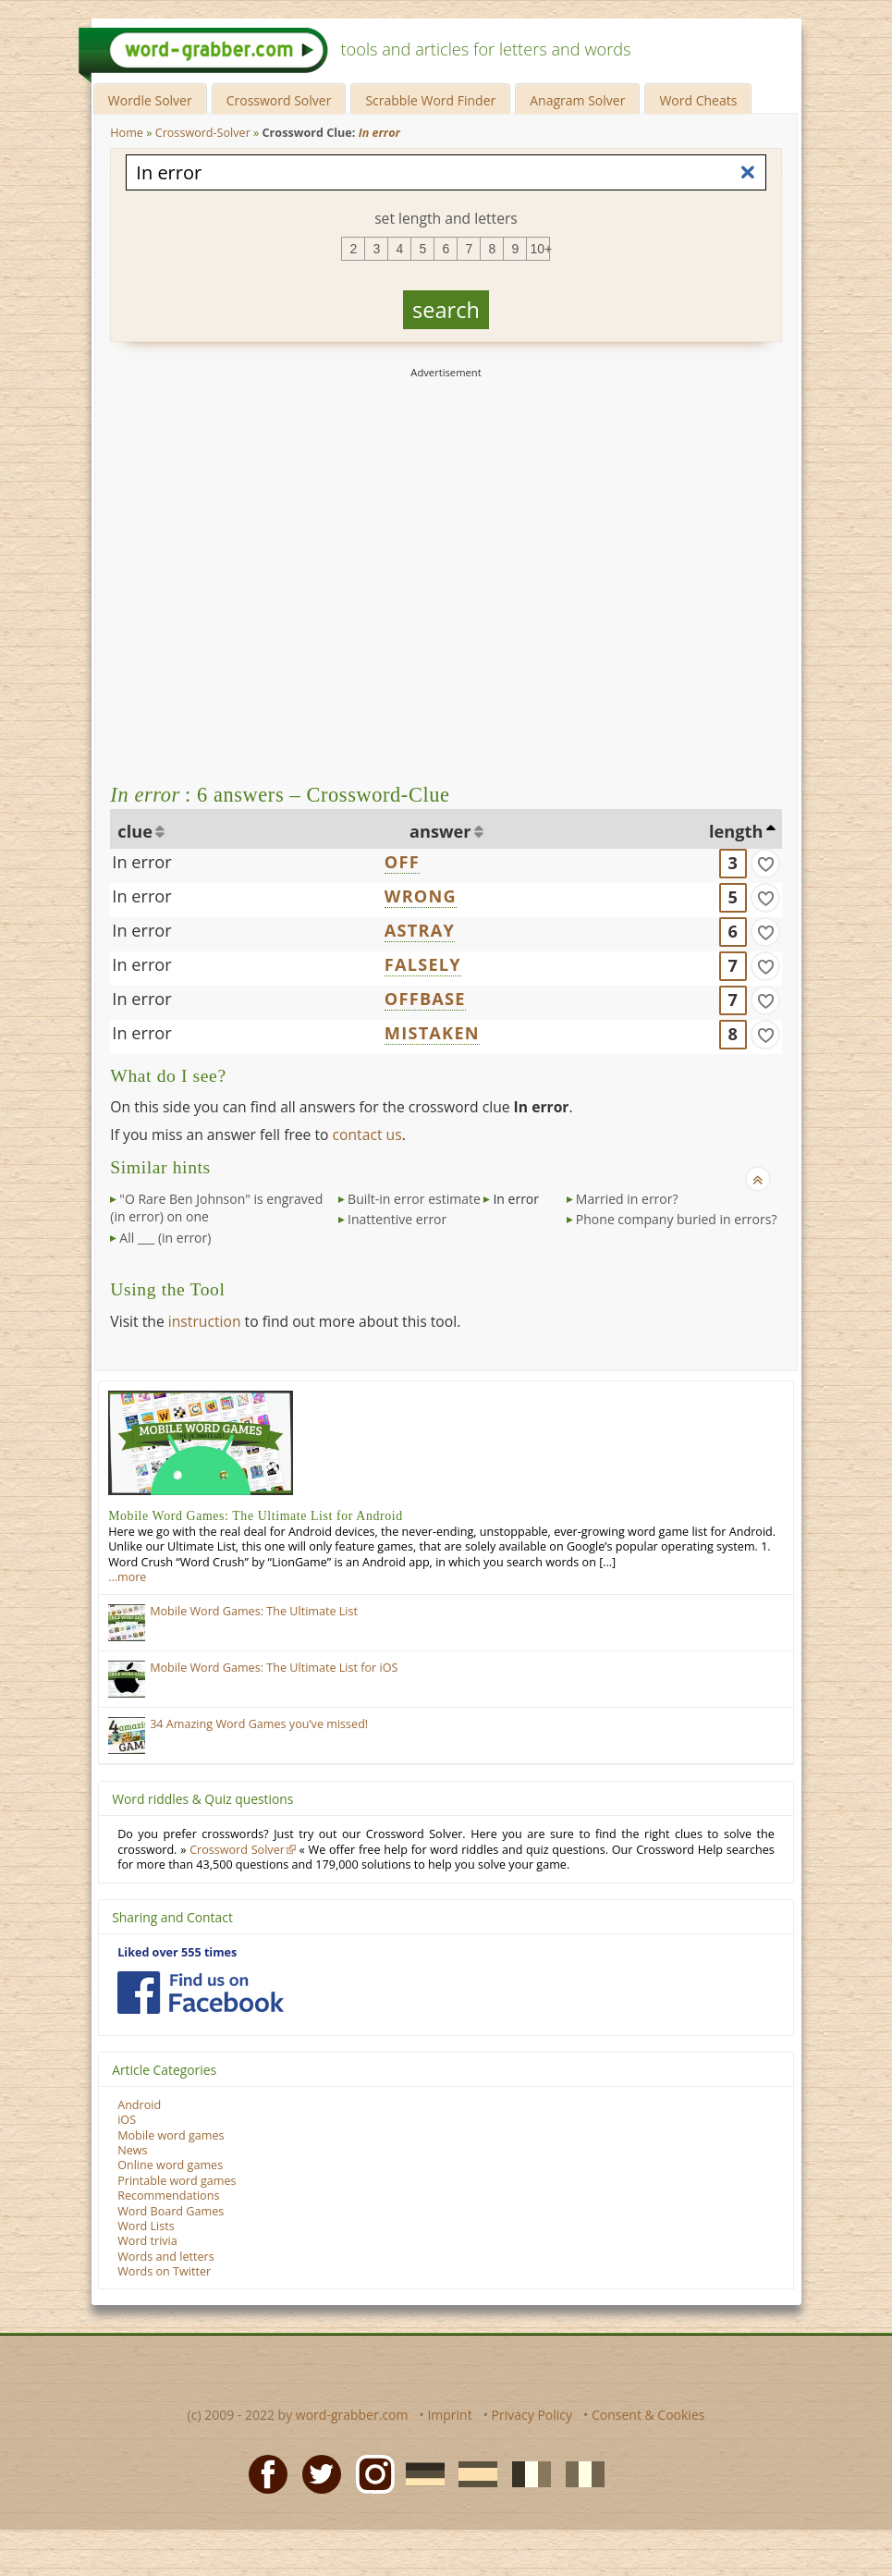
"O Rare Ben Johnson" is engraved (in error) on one (216, 1208)
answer (440, 831)
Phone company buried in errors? (676, 1219)
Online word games (170, 2165)
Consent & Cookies (648, 2414)
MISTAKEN (432, 1033)
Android (139, 2105)
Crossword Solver (279, 100)
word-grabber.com (352, 2414)
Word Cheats (698, 100)
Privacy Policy (532, 2414)
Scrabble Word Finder (430, 100)
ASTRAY (420, 930)
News (132, 2150)
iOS (126, 2120)
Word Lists (146, 2226)
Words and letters (165, 2256)
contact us (367, 1134)
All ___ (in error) (165, 1237)
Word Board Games (170, 2211)
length (736, 831)
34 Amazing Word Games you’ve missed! (259, 1724)
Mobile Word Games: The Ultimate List (254, 1611)
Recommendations (168, 2195)
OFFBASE (425, 998)
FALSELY (423, 964)
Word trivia (147, 2241)
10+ (540, 248)
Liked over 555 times (177, 1952)
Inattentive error (397, 1219)
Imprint (449, 2414)
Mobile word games (170, 2135)
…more (127, 1577)
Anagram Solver (577, 100)
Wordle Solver (150, 100)
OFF (402, 862)
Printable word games (176, 2181)
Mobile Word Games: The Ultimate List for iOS (273, 1667)
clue (135, 831)
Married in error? (627, 1199)
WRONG (421, 896)
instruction (204, 1321)
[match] (765, 863)
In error (141, 862)
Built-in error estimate (414, 1199)
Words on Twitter (164, 2271)
